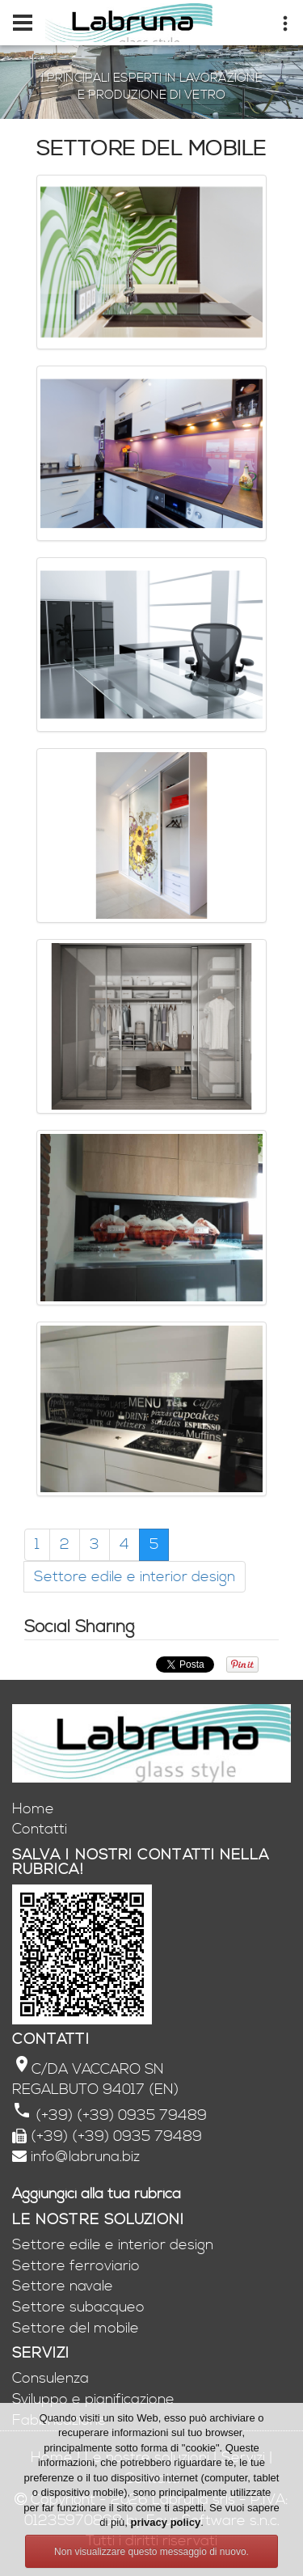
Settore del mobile (75, 2328)
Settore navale (62, 2286)
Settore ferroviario (76, 2266)
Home (33, 1809)
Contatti (39, 1829)
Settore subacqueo (78, 2307)
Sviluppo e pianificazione (93, 2399)
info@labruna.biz (85, 2156)
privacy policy (165, 2522)
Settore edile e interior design (134, 1576)
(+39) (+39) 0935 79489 (119, 2115)
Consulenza (50, 2378)
